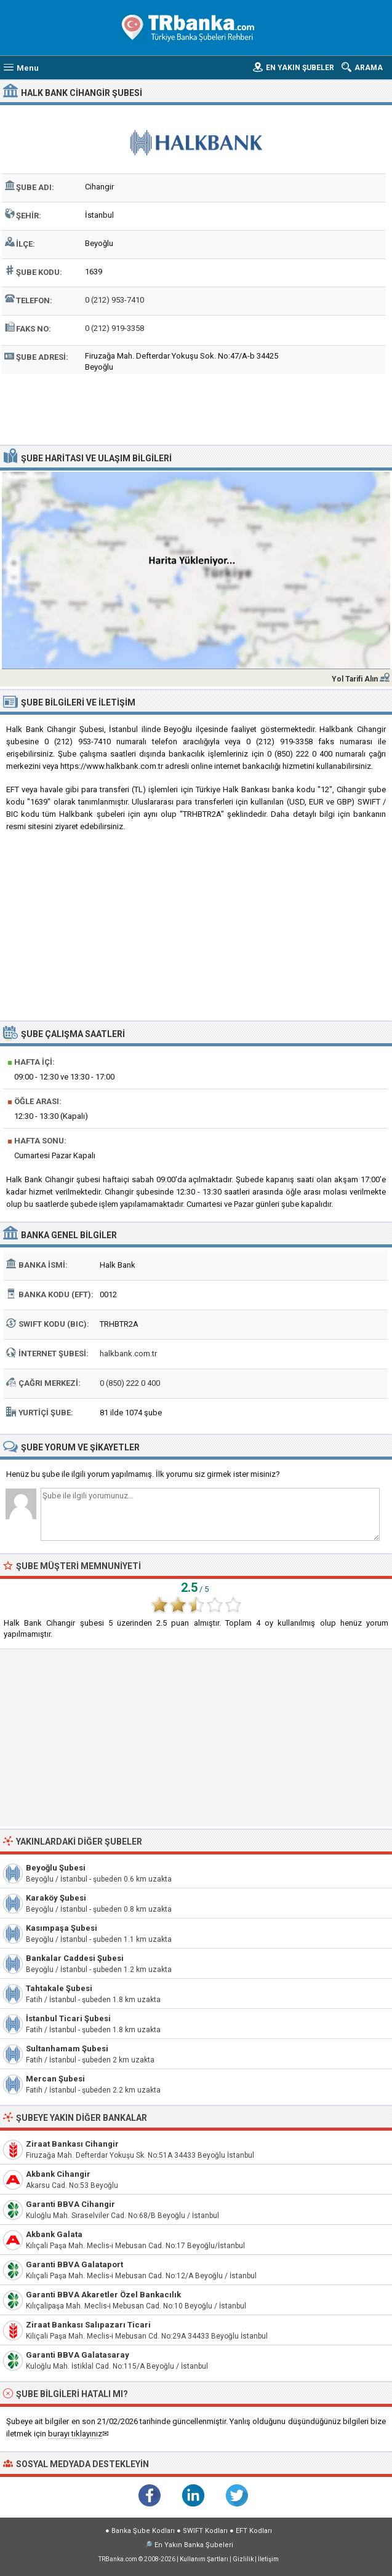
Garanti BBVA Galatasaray (77, 2354)
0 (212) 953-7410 (114, 299)
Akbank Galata (54, 2234)
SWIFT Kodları (205, 2531)
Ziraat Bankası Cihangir (72, 2144)
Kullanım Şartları (204, 2559)
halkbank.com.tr (128, 1353)
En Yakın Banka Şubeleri (193, 2545)
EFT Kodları (254, 2531)
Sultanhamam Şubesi (67, 2048)
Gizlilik (243, 2559)
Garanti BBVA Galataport (74, 2264)
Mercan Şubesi (55, 2078)
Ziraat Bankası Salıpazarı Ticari (88, 2324)
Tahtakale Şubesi (59, 1988)
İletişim (268, 2559)
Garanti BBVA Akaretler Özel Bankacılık (103, 2294)
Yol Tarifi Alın (355, 679)
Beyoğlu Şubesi (56, 1867)
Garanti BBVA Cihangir (70, 2204)
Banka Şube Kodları (143, 2531)
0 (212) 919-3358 (114, 328)
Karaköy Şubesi (56, 1897)
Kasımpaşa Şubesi (61, 1928)
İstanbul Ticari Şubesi (68, 2018)
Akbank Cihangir (58, 2174)
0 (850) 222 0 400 (130, 1383)
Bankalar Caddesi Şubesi (75, 1958)
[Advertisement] (196, 408)
